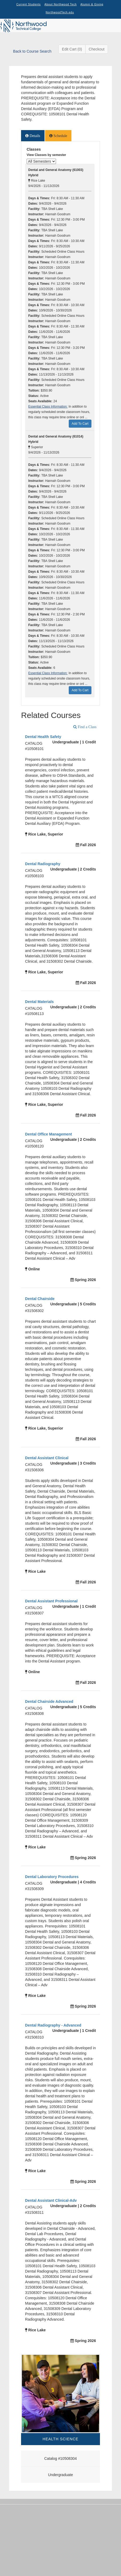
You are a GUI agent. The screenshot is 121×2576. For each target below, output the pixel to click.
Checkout (96, 49)
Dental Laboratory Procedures (52, 1877)
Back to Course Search (32, 51)
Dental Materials (39, 1002)
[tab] (33, 135)
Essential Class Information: (47, 406)
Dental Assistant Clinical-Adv (51, 2200)
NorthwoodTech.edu (60, 12)
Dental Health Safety (43, 737)
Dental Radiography (42, 864)
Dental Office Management (48, 1134)
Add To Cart (80, 424)
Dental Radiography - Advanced (53, 2025)
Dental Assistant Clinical (46, 1458)
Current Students (28, 4)
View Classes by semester (46, 155)
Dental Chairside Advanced (49, 1701)
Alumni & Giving (91, 4)
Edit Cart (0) (72, 49)
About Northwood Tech (61, 4)
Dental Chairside (39, 1299)
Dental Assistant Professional (51, 1601)
